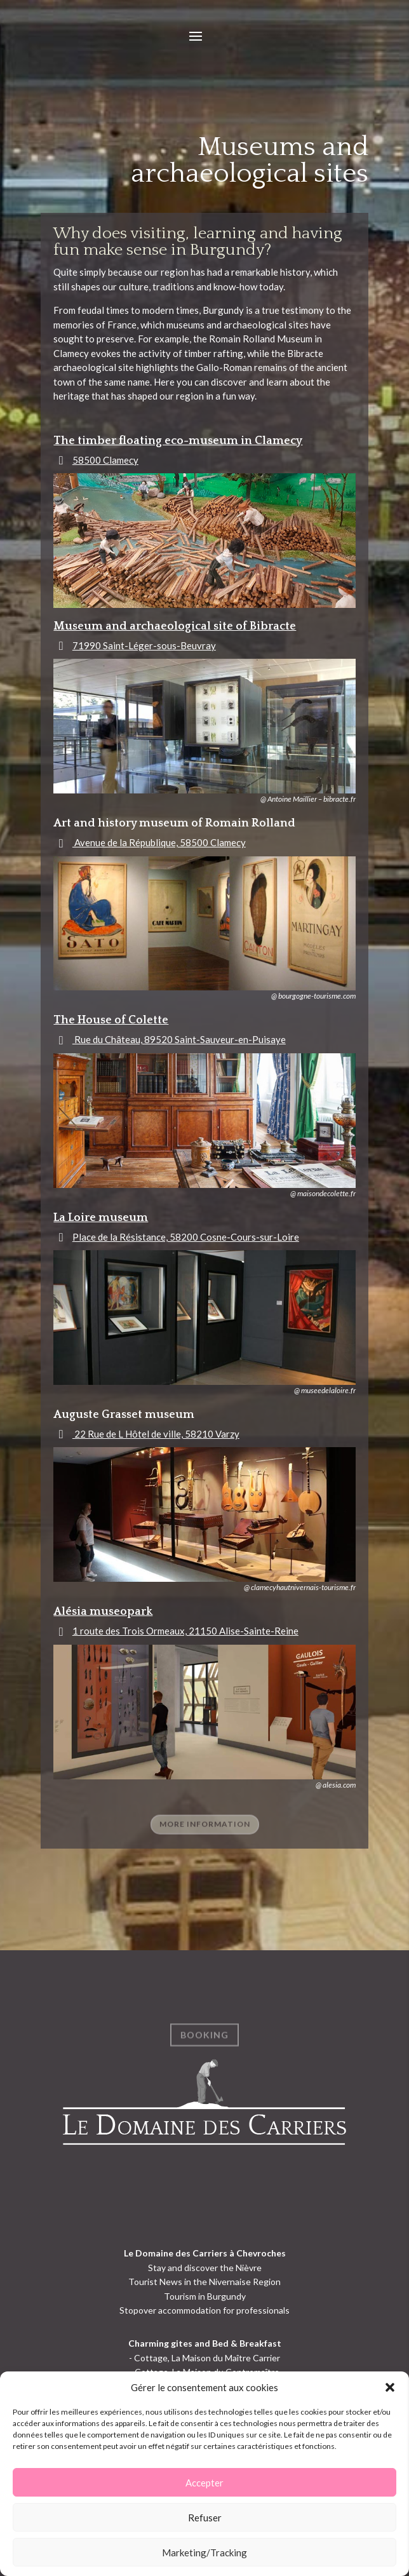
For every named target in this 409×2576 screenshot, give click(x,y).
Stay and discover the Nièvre (205, 2267)
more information (204, 1830)
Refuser (205, 2517)
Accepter (204, 2482)
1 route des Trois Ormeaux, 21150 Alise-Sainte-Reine (185, 1630)
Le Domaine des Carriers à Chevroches (205, 2253)
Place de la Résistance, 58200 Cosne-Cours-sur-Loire (185, 1237)
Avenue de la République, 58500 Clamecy (159, 842)
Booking (204, 2042)
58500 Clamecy (105, 460)
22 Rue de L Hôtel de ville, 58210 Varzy (155, 1434)
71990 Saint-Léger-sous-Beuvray (144, 645)
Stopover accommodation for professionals (204, 2310)
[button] (390, 2387)
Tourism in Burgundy (205, 2296)
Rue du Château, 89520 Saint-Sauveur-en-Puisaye (179, 1039)
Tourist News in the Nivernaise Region (204, 2281)
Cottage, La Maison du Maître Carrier (207, 2357)
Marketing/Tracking (204, 2552)
